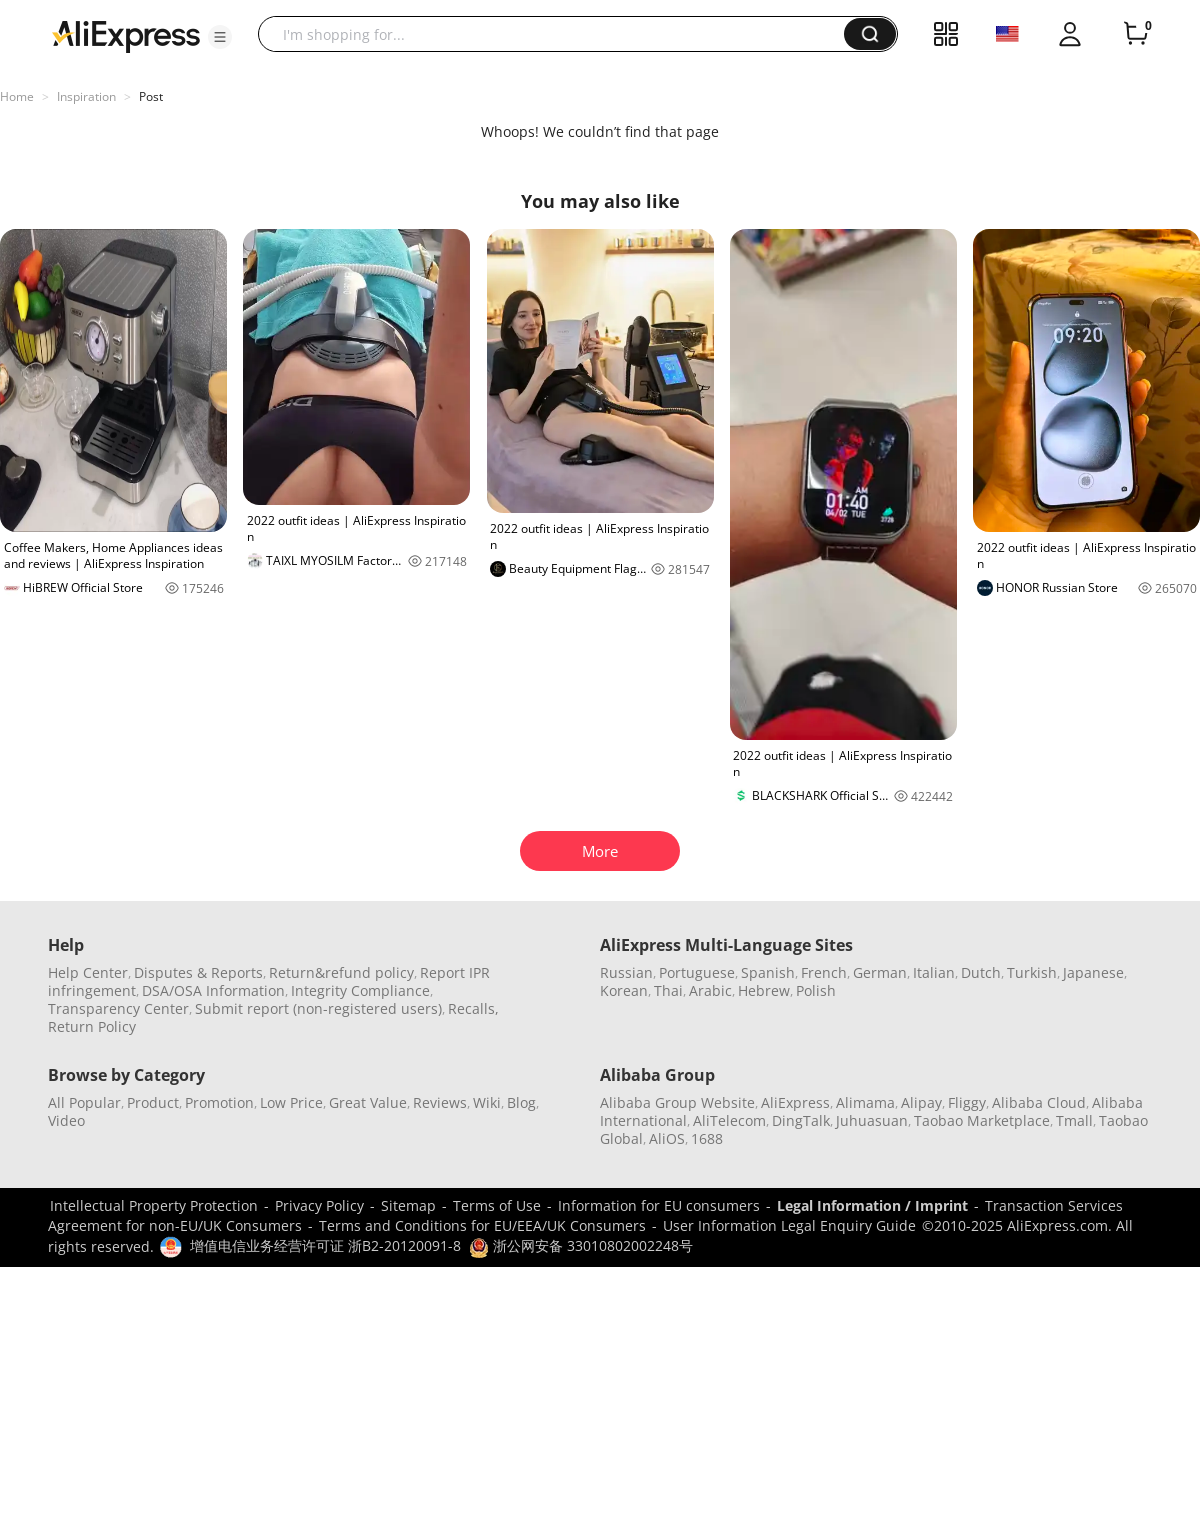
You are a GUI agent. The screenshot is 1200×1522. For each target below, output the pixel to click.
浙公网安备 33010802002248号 (581, 1245)
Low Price (291, 1102)
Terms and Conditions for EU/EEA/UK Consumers (482, 1225)
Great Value (368, 1102)
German (880, 972)
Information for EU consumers (659, 1205)
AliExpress (795, 1102)
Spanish (768, 972)
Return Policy (92, 1026)
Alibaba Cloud (1039, 1102)
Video (66, 1120)
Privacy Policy (319, 1205)
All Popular (84, 1102)
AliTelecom (729, 1120)
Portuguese (697, 972)
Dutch (981, 972)
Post (151, 96)
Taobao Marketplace (982, 1120)
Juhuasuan (872, 1120)
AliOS (667, 1138)
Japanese (1093, 972)
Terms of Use (497, 1205)
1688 (707, 1138)
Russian (626, 972)
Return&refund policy (341, 972)
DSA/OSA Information (213, 990)
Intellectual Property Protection (154, 1205)
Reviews (440, 1102)
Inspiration (86, 96)
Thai (668, 990)
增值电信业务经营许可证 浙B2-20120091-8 (325, 1245)
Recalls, (473, 1008)
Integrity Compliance (360, 990)
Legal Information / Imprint (872, 1205)
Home (17, 96)
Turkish (1032, 972)
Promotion (219, 1102)
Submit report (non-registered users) (318, 1008)
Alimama (865, 1102)
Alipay (921, 1102)
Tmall (1074, 1120)
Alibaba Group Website (677, 1102)
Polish (816, 990)
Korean (624, 990)
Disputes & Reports (198, 972)
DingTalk (801, 1120)
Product (153, 1102)
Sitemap (408, 1205)
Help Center (88, 972)
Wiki (487, 1102)
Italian (934, 972)
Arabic (710, 990)
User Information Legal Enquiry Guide (789, 1225)
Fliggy (967, 1102)
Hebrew (764, 990)
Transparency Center (118, 1008)
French (824, 972)
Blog (521, 1102)
